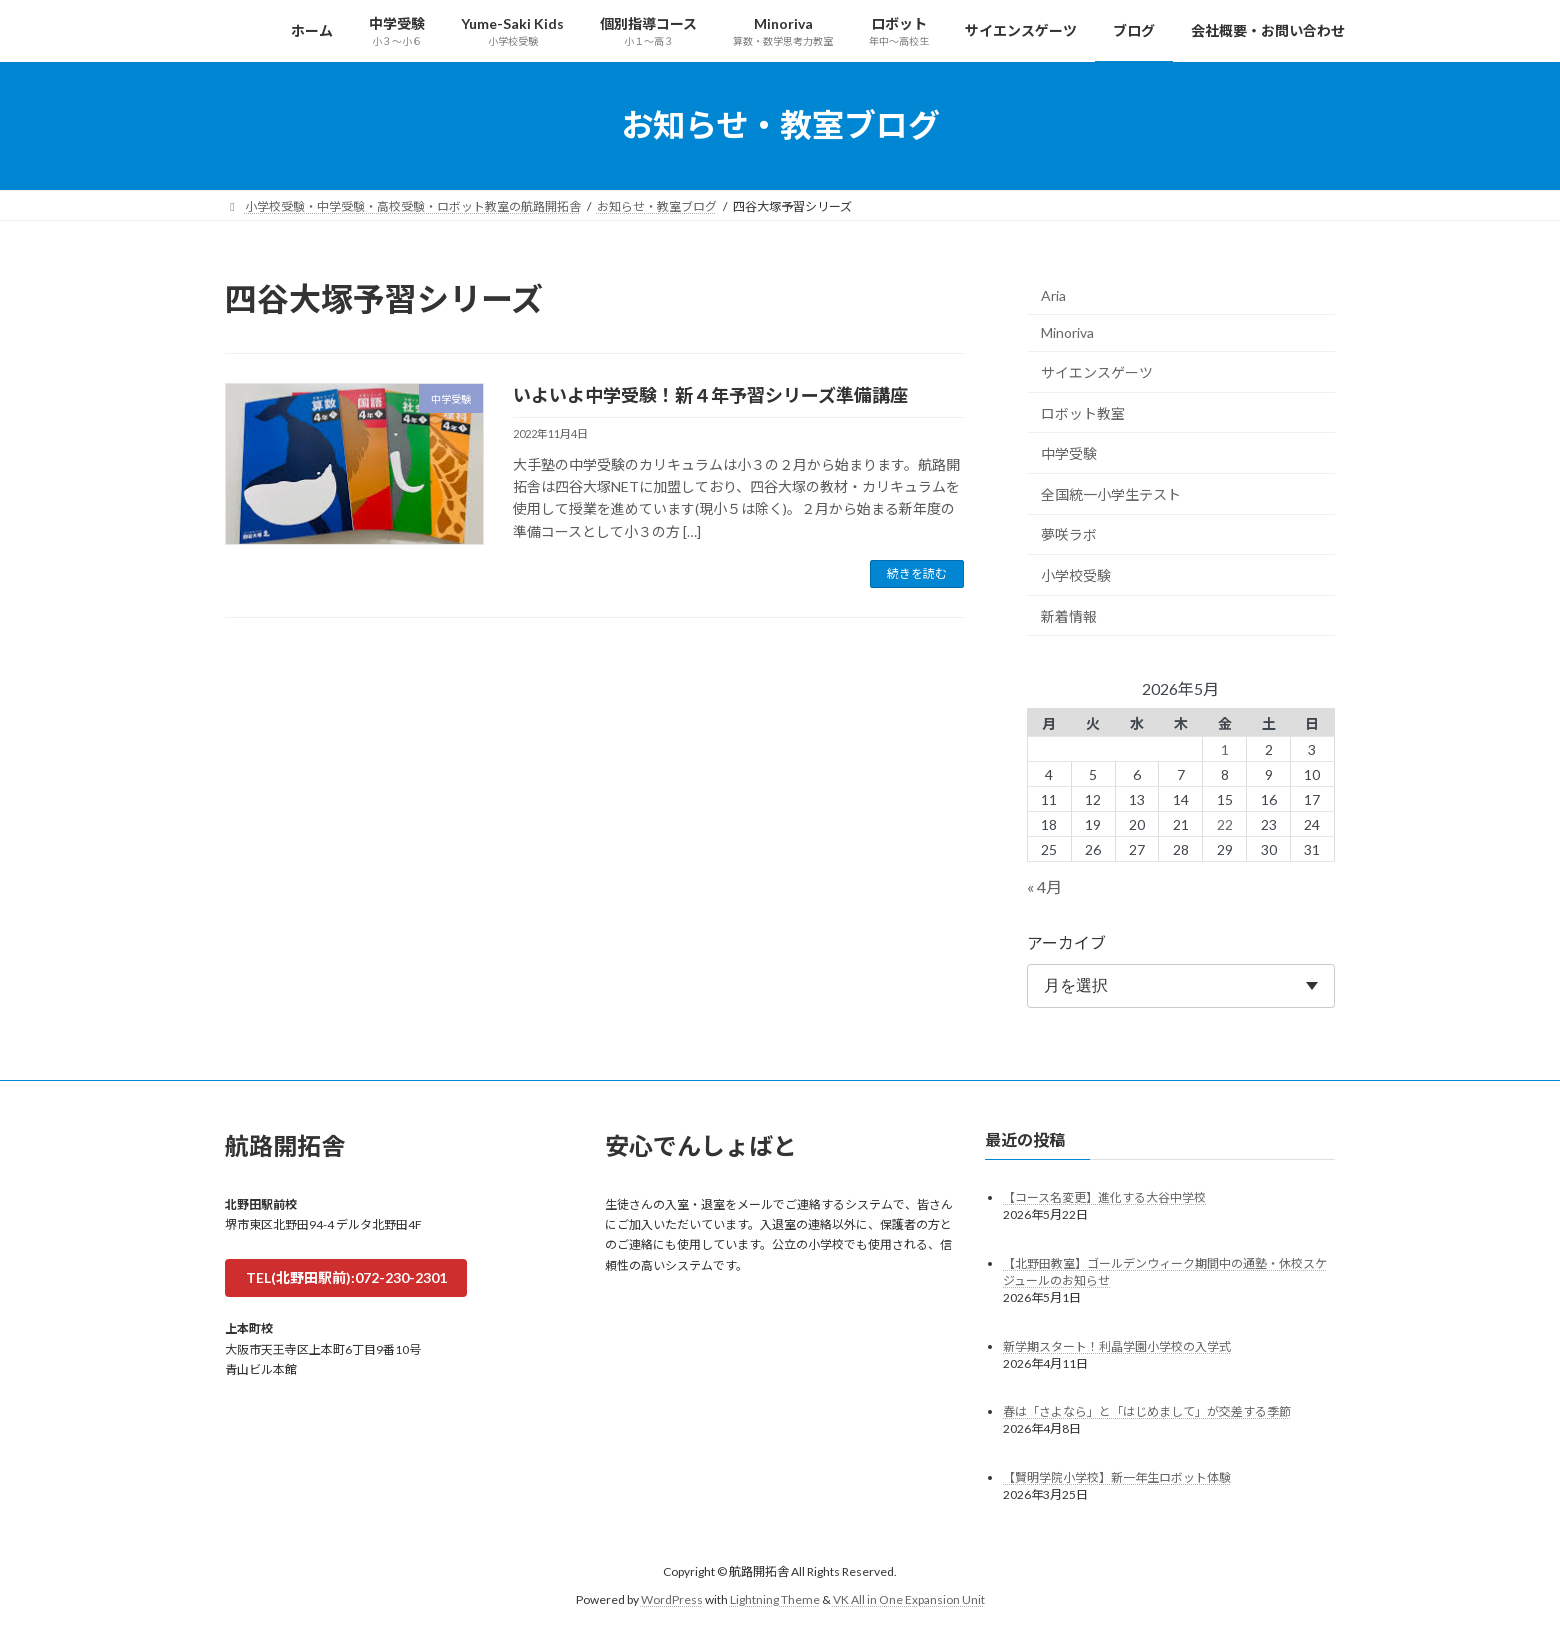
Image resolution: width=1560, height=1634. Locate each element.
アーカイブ (1066, 941)
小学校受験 (1076, 575)
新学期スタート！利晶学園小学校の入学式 (1117, 1345)
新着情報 (1069, 615)
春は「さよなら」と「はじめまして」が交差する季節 (1147, 1411)
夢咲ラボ (1069, 534)
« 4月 (1044, 885)
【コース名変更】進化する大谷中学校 (1104, 1196)
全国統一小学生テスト (1111, 493)
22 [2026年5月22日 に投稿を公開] (1225, 823)
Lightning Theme (775, 1599)
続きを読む (917, 573)
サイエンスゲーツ (1097, 372)
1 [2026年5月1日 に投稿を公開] (1225, 748)
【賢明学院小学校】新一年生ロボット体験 (1117, 1477)
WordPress (672, 1599)
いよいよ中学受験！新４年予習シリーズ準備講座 (710, 395)
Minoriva (1067, 332)
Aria (1053, 294)
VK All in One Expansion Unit (909, 1599)
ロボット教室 (1083, 412)
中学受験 (1069, 453)
